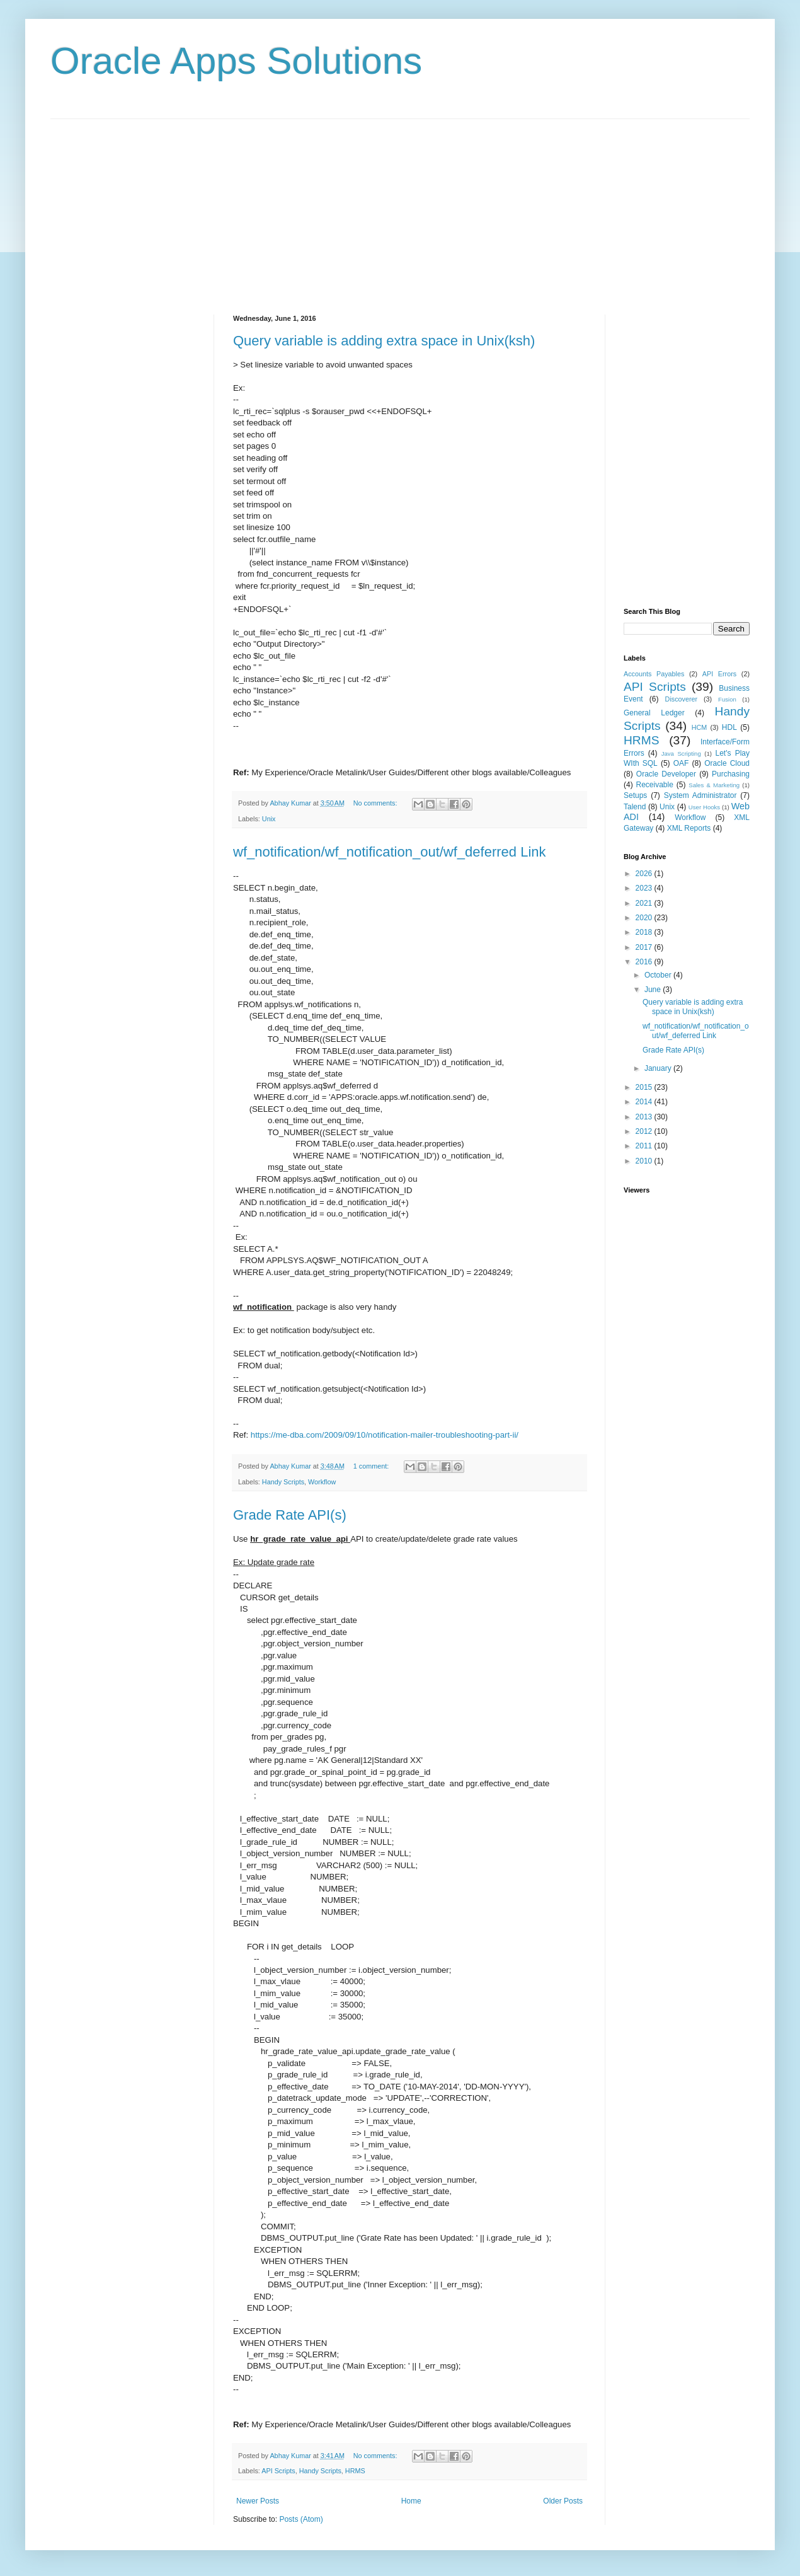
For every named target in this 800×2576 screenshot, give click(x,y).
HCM (699, 727)
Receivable (654, 784)
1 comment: (372, 1466)
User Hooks (704, 807)
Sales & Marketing (714, 785)
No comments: (376, 803)
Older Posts (563, 2501)
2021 (645, 903)
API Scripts (278, 2471)
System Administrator (700, 795)
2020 (645, 917)
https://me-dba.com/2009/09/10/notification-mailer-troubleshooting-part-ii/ (384, 1435)
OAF (681, 763)
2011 (645, 1145)
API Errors (719, 674)
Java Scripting (681, 753)
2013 (645, 1116)
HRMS (355, 2471)
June (653, 989)
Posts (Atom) (301, 2519)
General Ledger (654, 712)
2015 (645, 1087)
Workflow (322, 1482)
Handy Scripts (283, 1482)
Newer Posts (257, 2501)
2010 (645, 1161)
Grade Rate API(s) (289, 1515)
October (658, 975)
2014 (645, 1101)
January (658, 1068)
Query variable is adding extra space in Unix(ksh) (384, 341)
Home (411, 2501)
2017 (645, 947)
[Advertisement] (400, 207)
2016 (645, 961)
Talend (635, 806)
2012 (645, 1131)
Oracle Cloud (727, 763)
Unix (269, 819)
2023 (645, 888)
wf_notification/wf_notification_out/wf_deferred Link (389, 852)
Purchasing (731, 774)
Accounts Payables (654, 674)
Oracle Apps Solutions (236, 61)
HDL (729, 727)
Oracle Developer (666, 774)
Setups (635, 795)
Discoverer (681, 699)
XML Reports (689, 828)
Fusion (727, 699)
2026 (645, 873)
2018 (645, 932)
